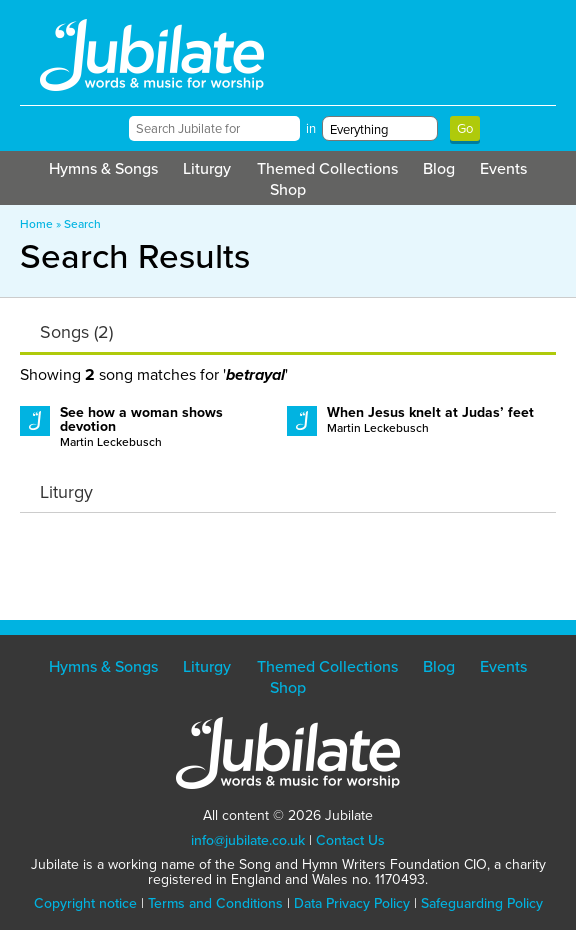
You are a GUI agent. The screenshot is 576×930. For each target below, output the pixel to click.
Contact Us (350, 840)
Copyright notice (85, 903)
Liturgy (207, 168)
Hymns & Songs (103, 168)
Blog (439, 168)
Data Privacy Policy (352, 903)
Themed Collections (327, 168)
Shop (288, 189)
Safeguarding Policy (482, 903)
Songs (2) (76, 332)
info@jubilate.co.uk (248, 840)
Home (36, 224)
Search (82, 224)
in (311, 128)
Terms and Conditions (215, 903)
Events (503, 168)
